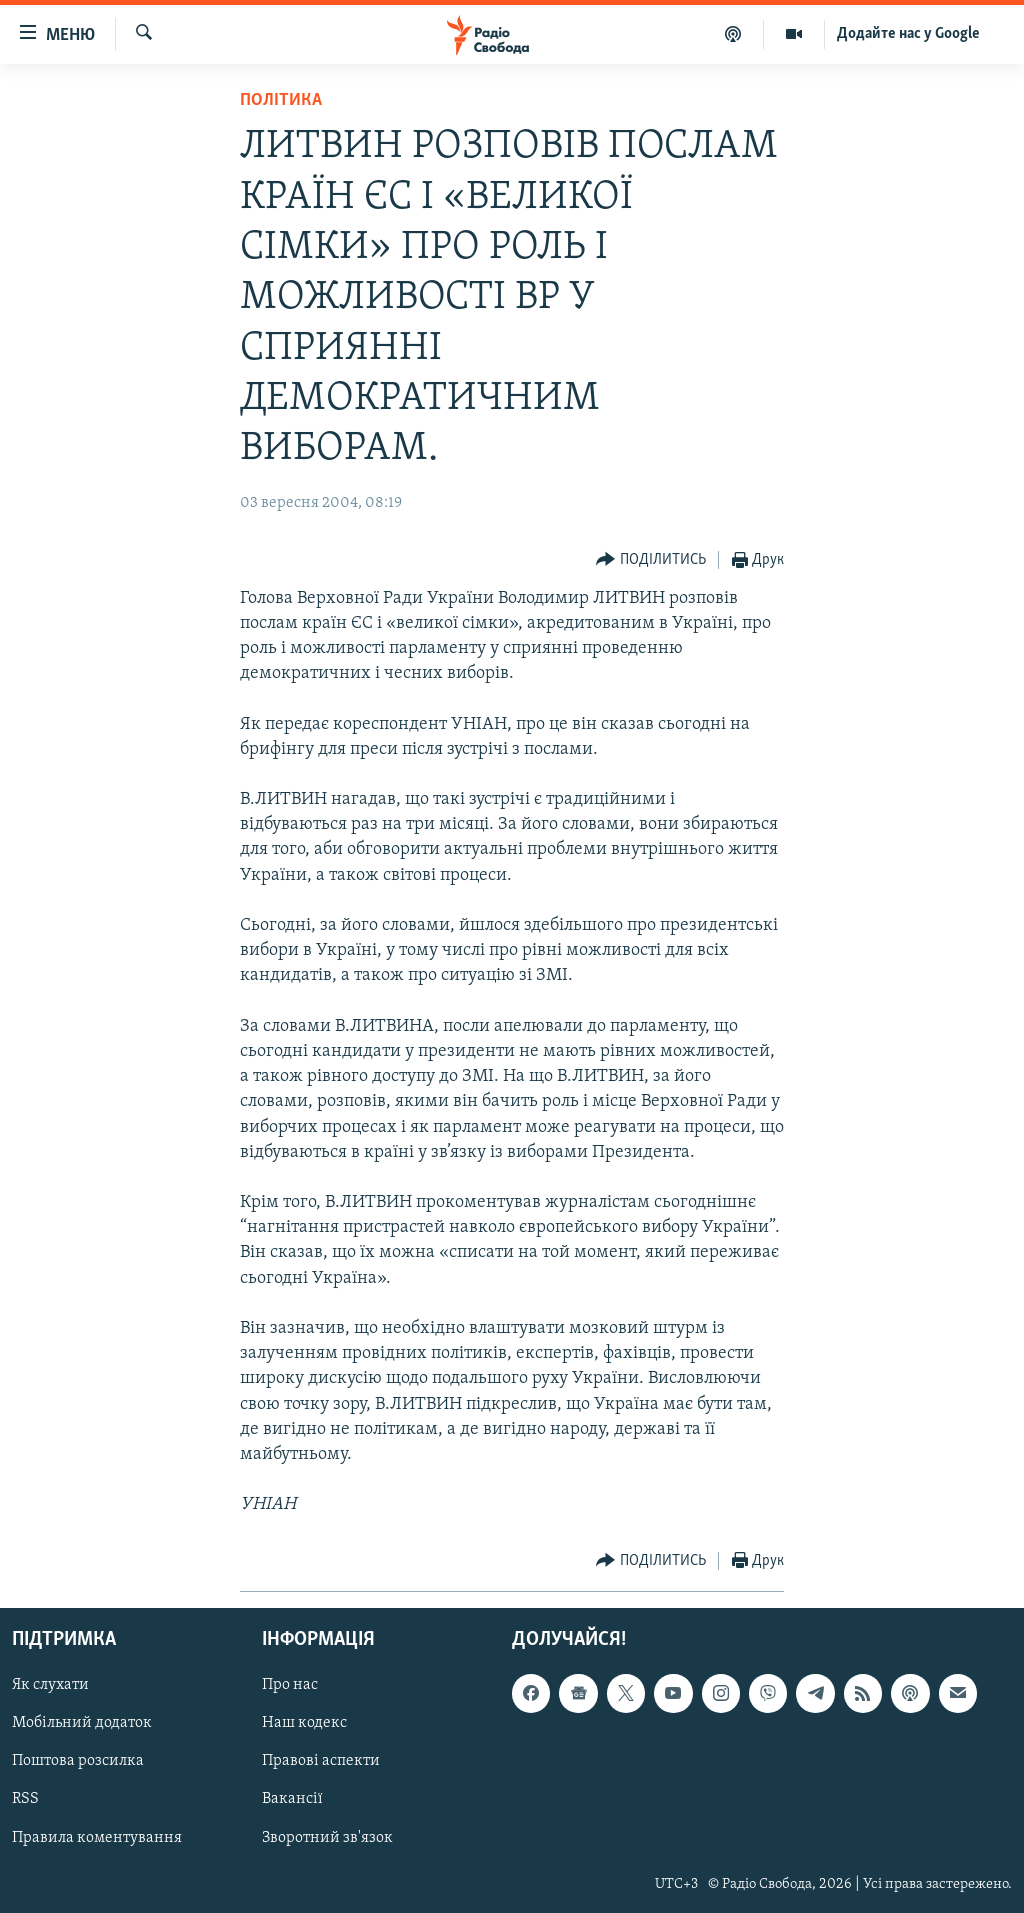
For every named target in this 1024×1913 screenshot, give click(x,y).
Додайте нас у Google (908, 34)
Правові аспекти (321, 1761)
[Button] (651, 560)
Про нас (290, 1685)
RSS (25, 1799)
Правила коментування (97, 1837)
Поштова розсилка (78, 1761)
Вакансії (292, 1799)
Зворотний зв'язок (327, 1837)
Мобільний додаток (82, 1723)
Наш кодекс (304, 1723)
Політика (281, 100)
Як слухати (50, 1685)
